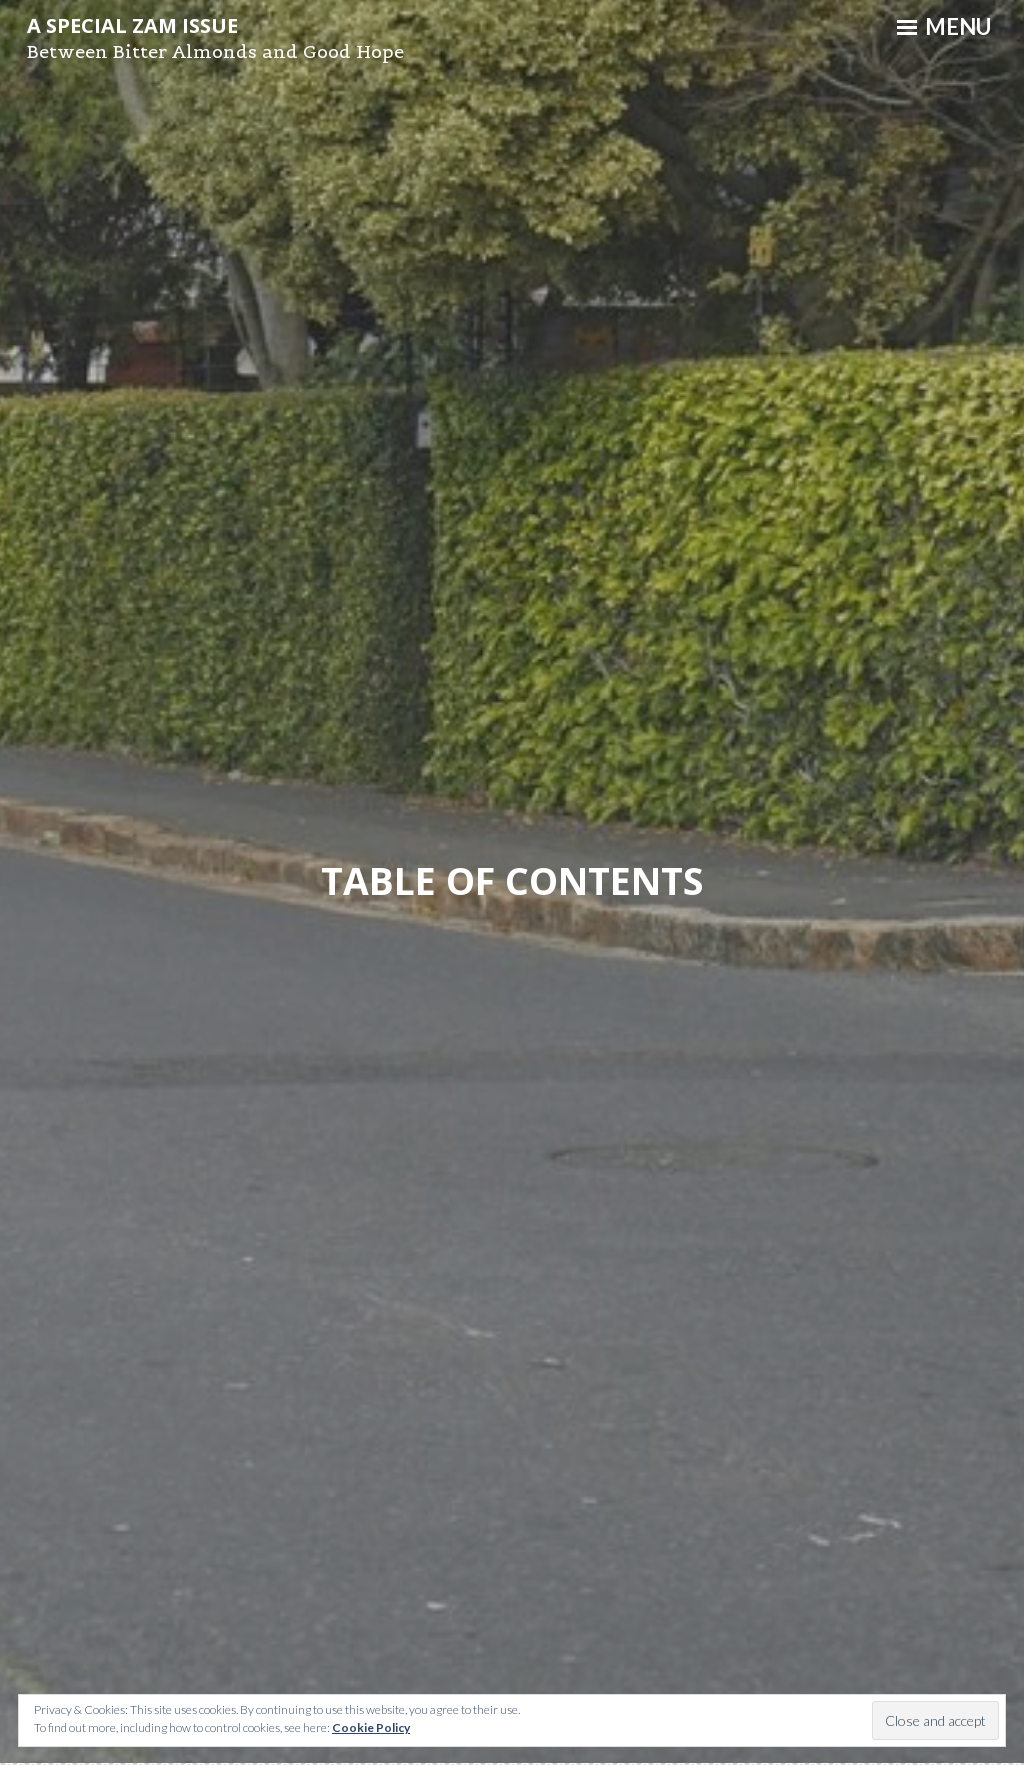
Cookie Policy (371, 1727)
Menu (944, 27)
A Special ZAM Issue (132, 25)
